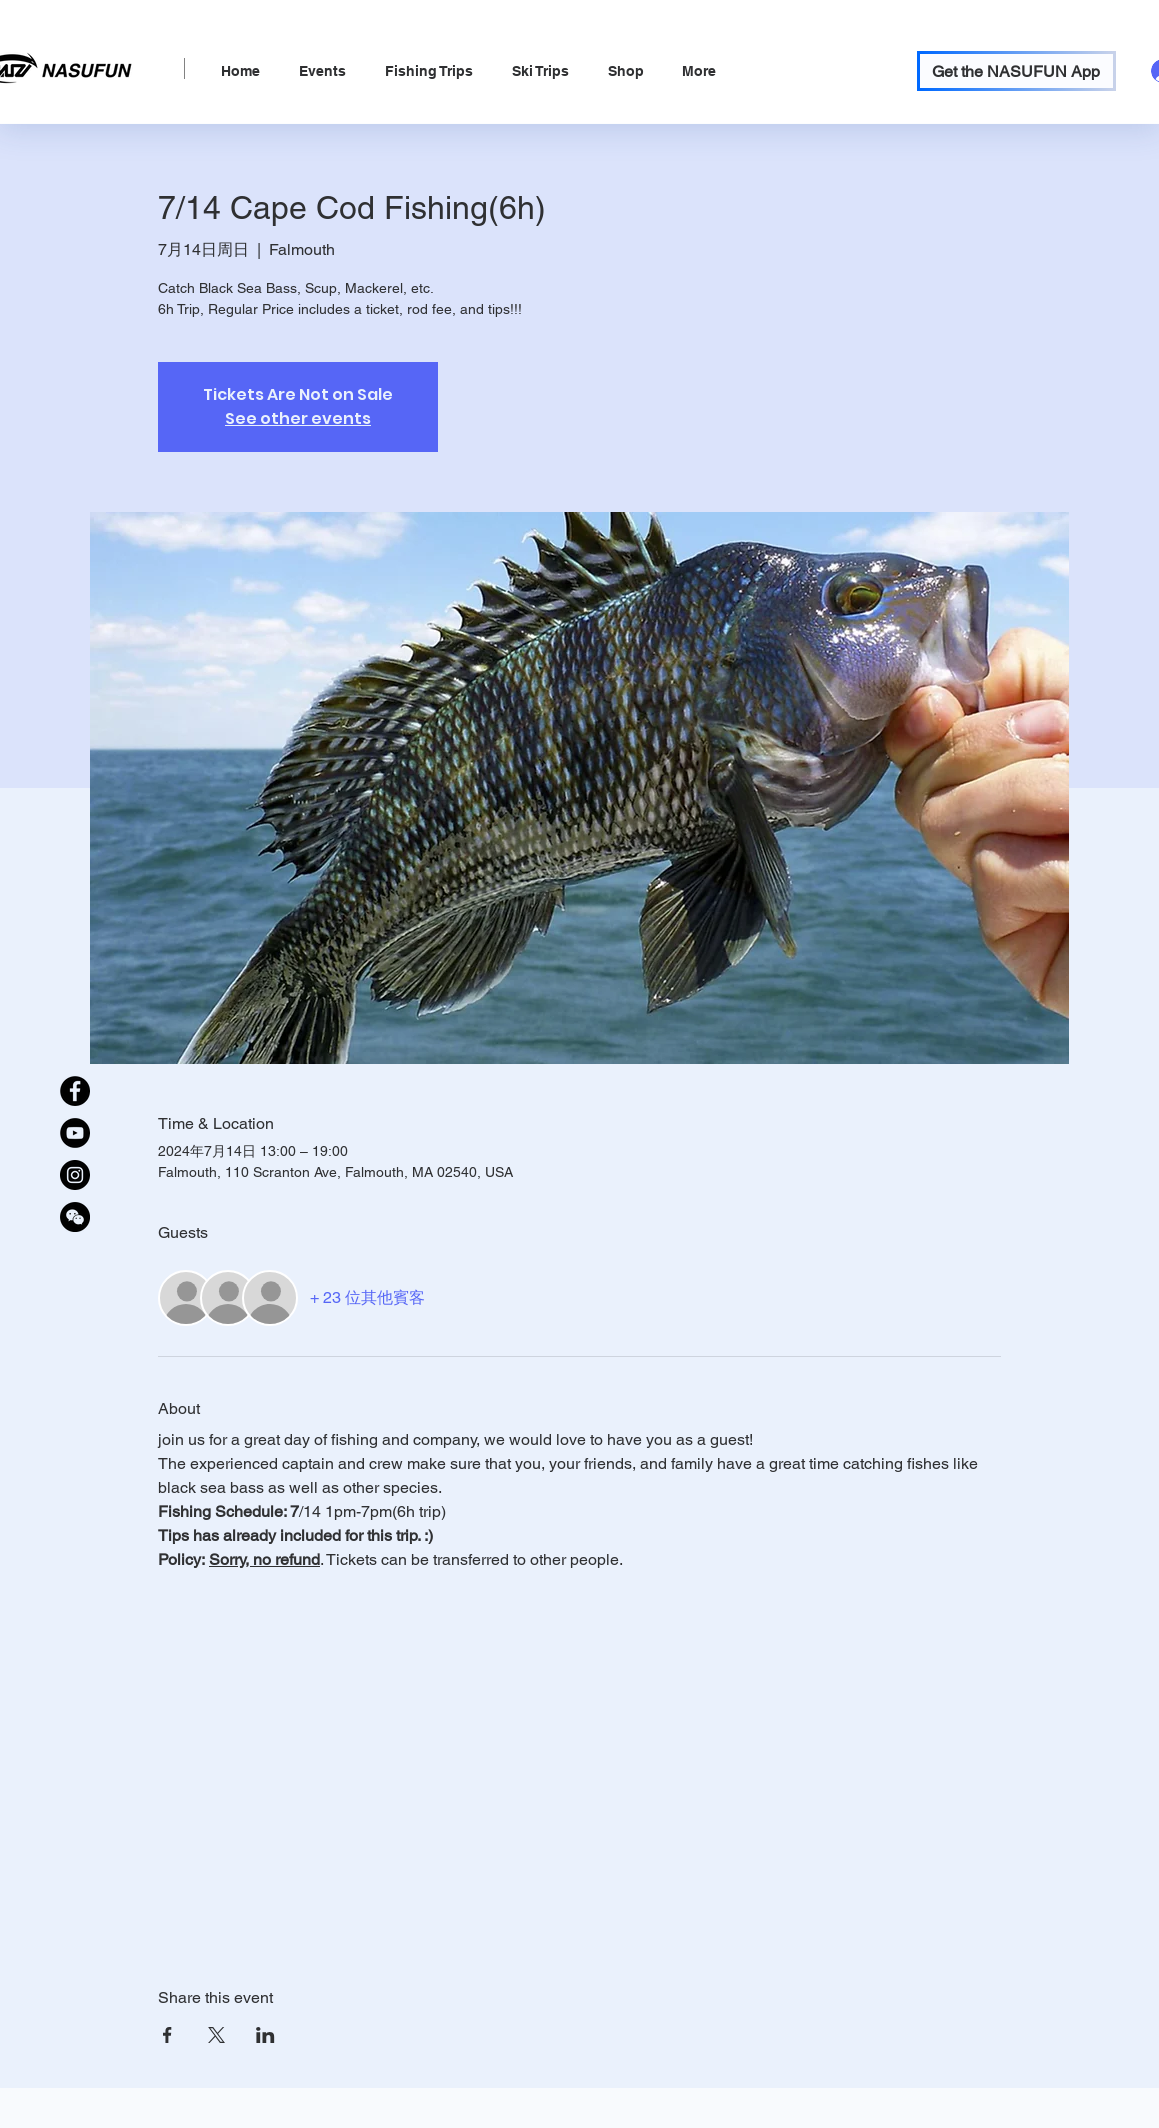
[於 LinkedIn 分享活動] (265, 2035)
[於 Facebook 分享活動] (167, 2035)
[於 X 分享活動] (216, 2035)
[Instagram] (75, 1175)
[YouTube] (75, 1133)
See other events (298, 418)
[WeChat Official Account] (75, 1217)
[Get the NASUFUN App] (1016, 71)
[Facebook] (75, 1091)
